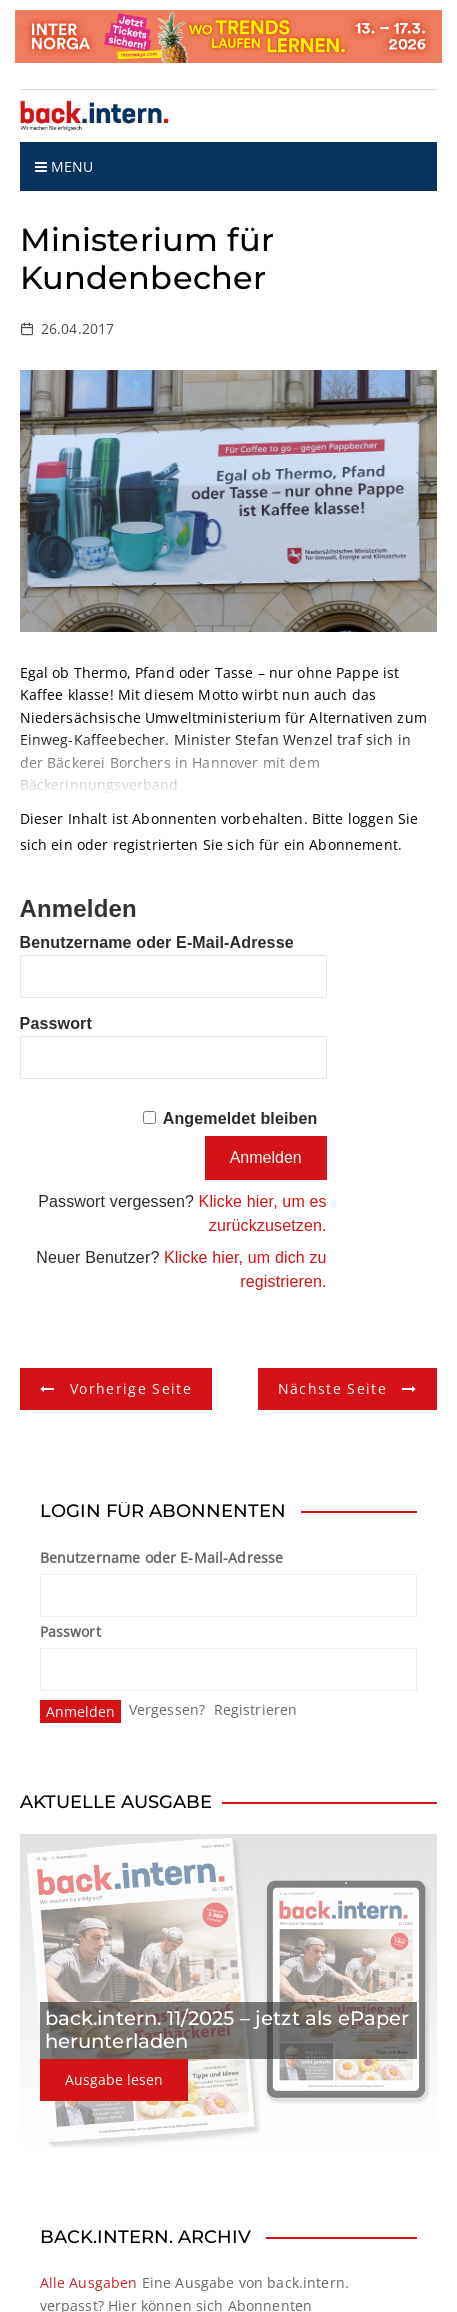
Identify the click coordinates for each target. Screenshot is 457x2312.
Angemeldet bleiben (240, 1118)
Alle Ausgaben (89, 2282)
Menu (64, 166)
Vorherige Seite (131, 1388)
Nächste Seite (333, 1388)
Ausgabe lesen (114, 2079)
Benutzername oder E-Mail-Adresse (157, 942)
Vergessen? (167, 1709)
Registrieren (256, 1709)
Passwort (56, 1023)
